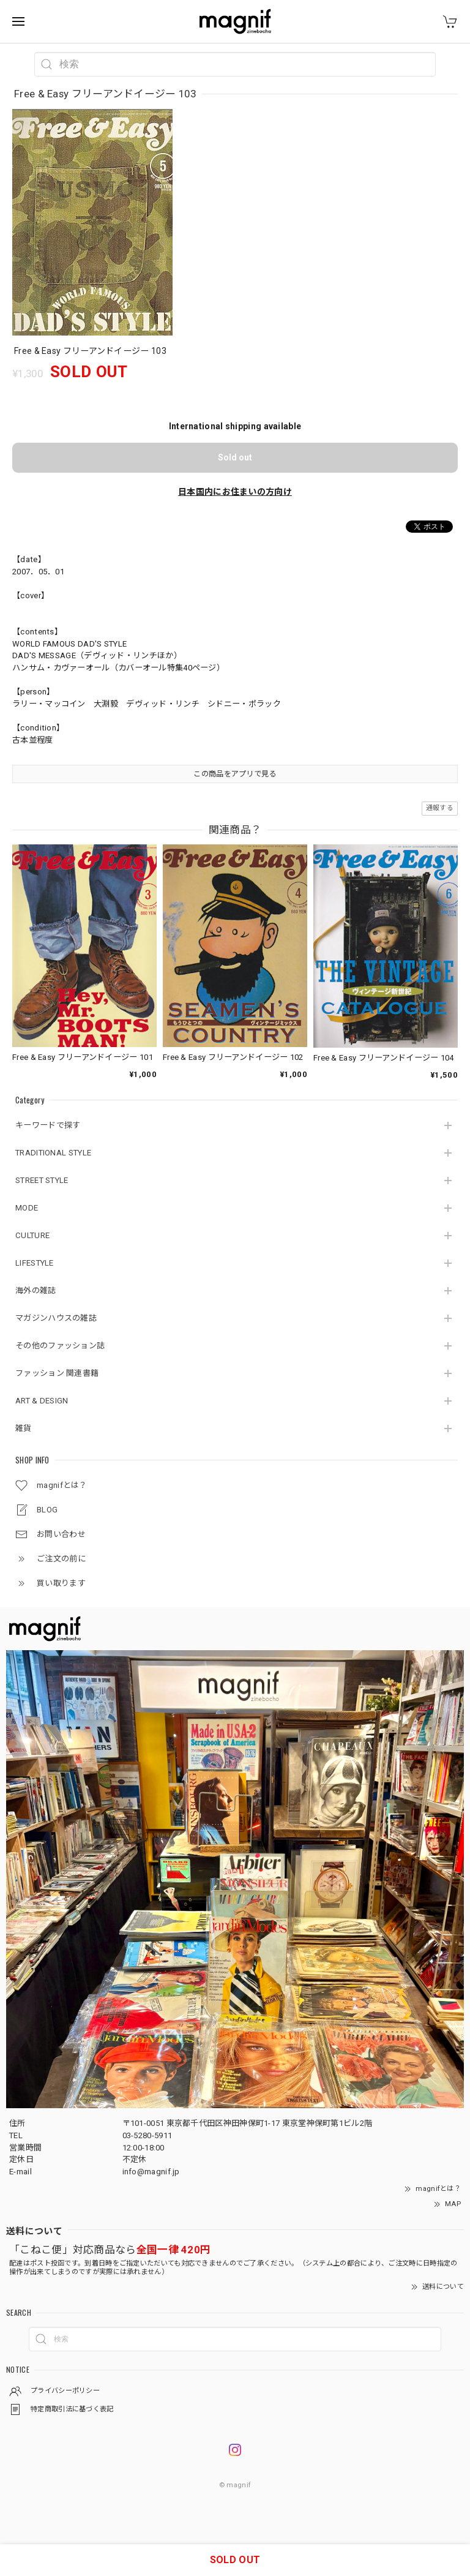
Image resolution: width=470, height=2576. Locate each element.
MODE (26, 1207)
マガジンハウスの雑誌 (56, 1318)
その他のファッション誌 (60, 1345)
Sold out (235, 457)
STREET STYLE (42, 1180)
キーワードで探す (47, 1125)
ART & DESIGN (42, 1400)
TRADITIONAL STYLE (53, 1152)
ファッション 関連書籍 (57, 1373)
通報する (439, 808)
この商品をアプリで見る (234, 774)
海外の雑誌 (35, 1290)
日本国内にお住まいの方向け (235, 492)
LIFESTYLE (34, 1262)
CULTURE (32, 1235)
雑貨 (23, 1428)
